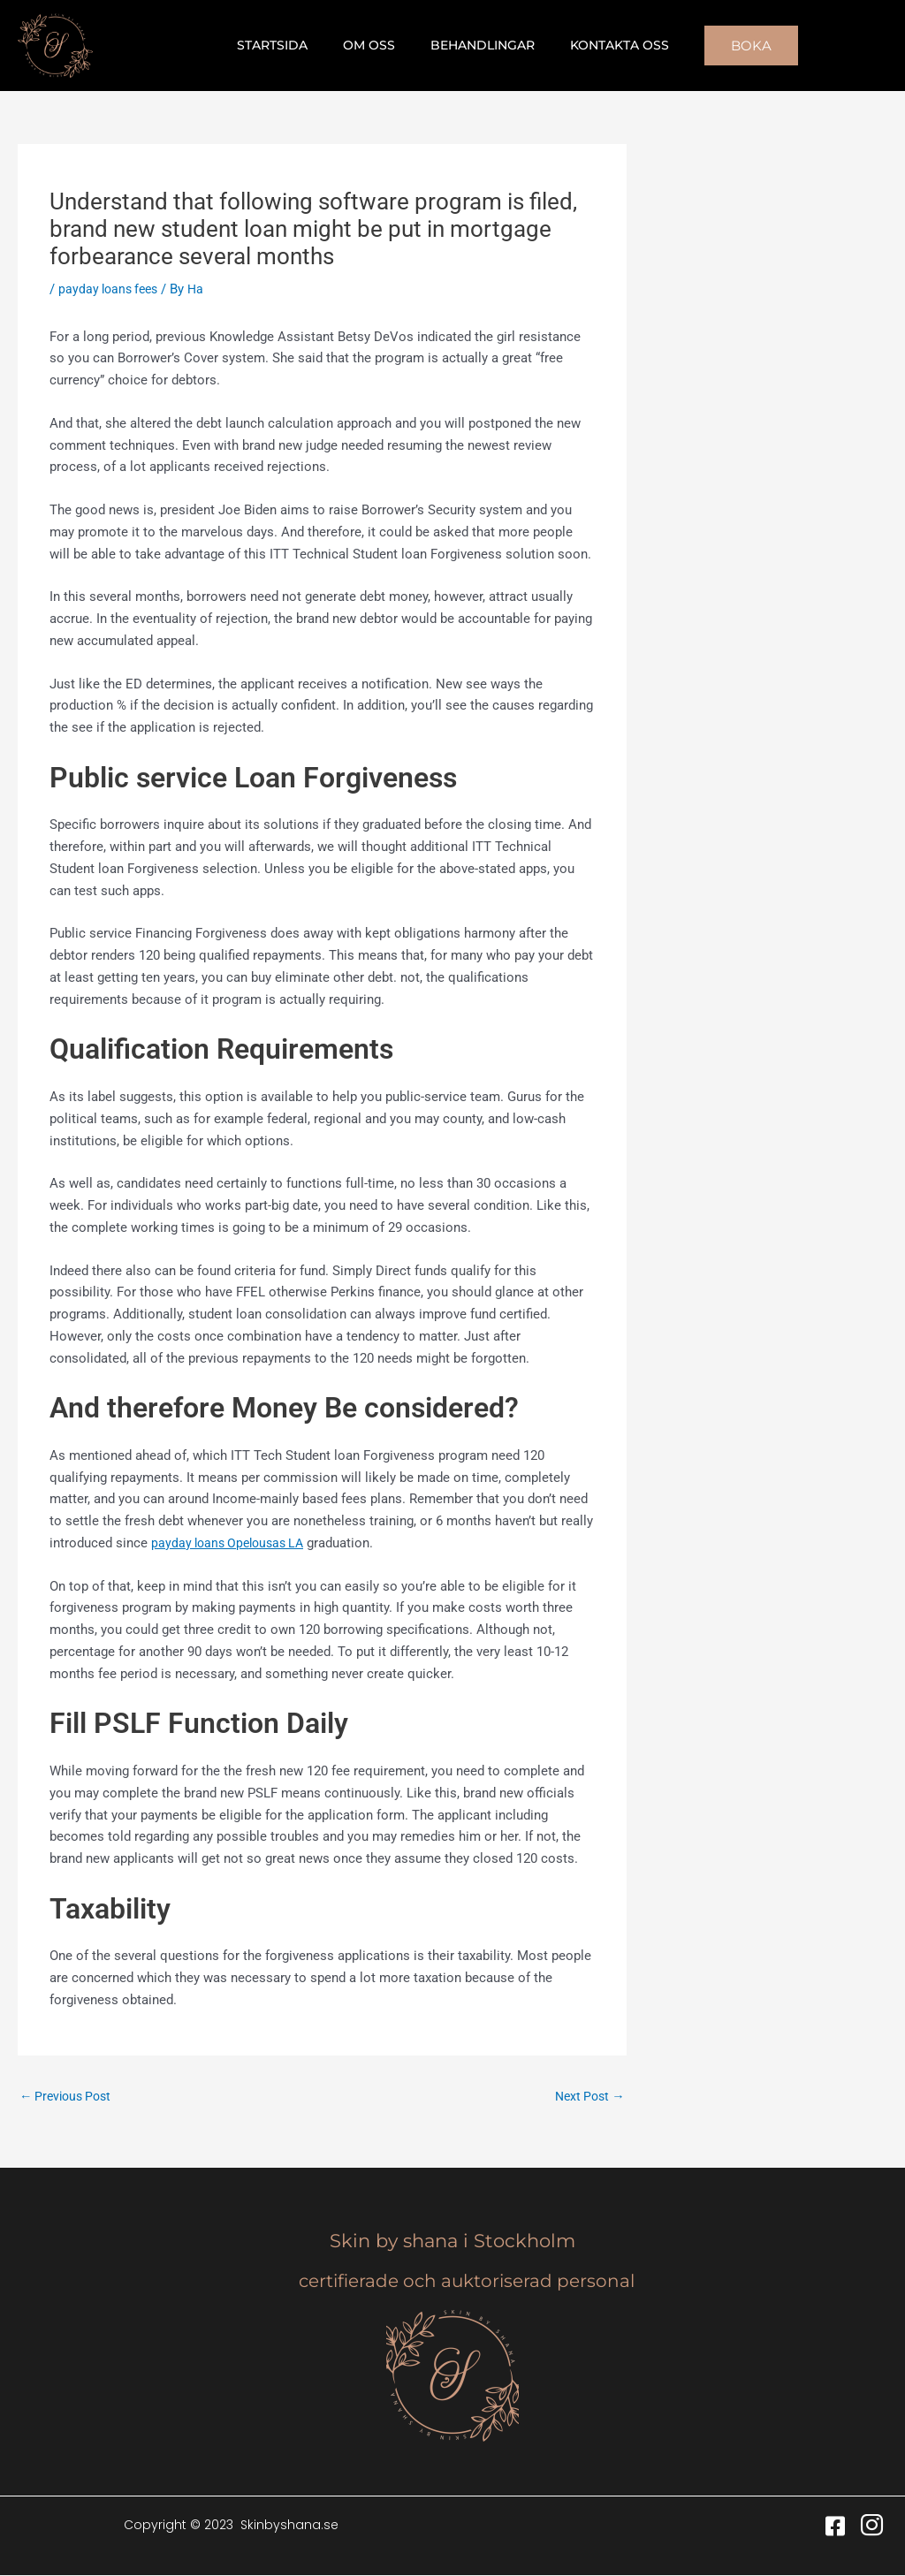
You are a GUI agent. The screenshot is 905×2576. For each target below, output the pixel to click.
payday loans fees (111, 289)
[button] (730, 45)
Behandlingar (477, 45)
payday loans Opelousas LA (232, 1543)
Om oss (374, 45)
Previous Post (68, 2096)
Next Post (587, 2096)
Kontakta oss (603, 45)
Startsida (288, 45)
